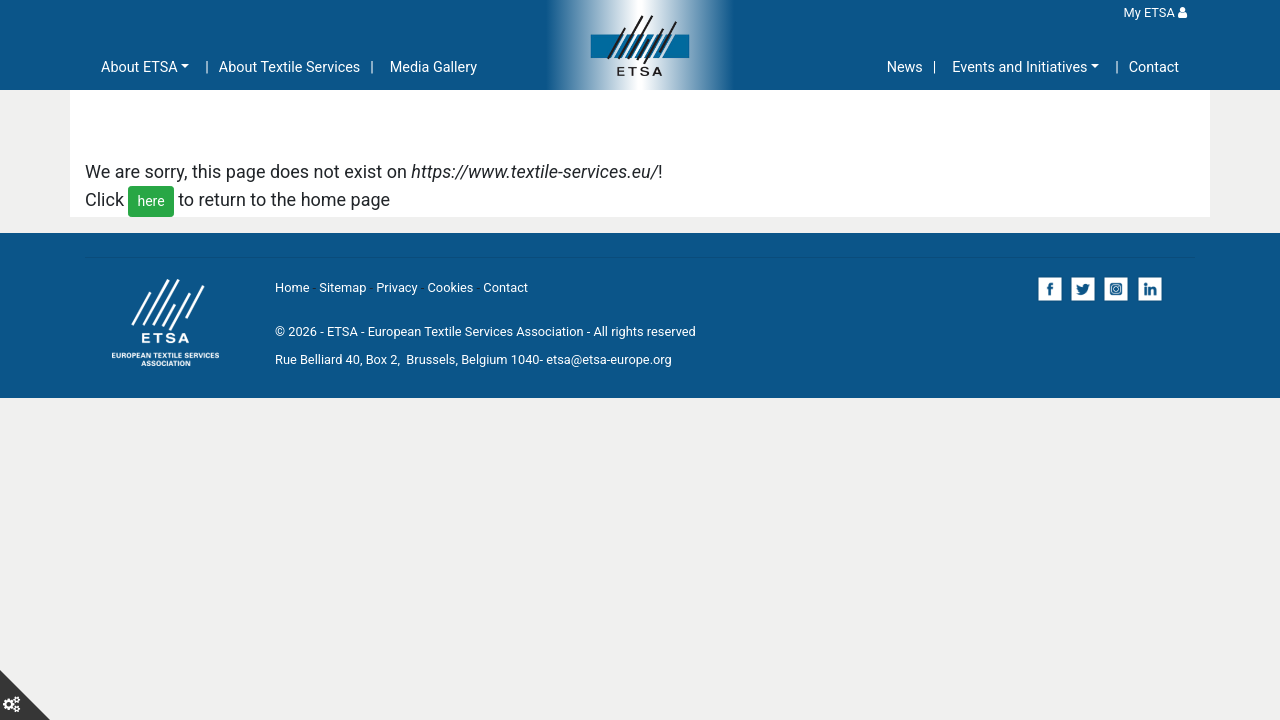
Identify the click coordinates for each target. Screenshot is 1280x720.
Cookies (451, 287)
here (150, 201)
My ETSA (1155, 12)
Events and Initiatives (1019, 67)
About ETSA (139, 67)
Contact (1154, 67)
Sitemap (342, 287)
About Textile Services (289, 67)
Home (292, 287)
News (905, 67)
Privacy (396, 287)
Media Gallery (433, 67)
